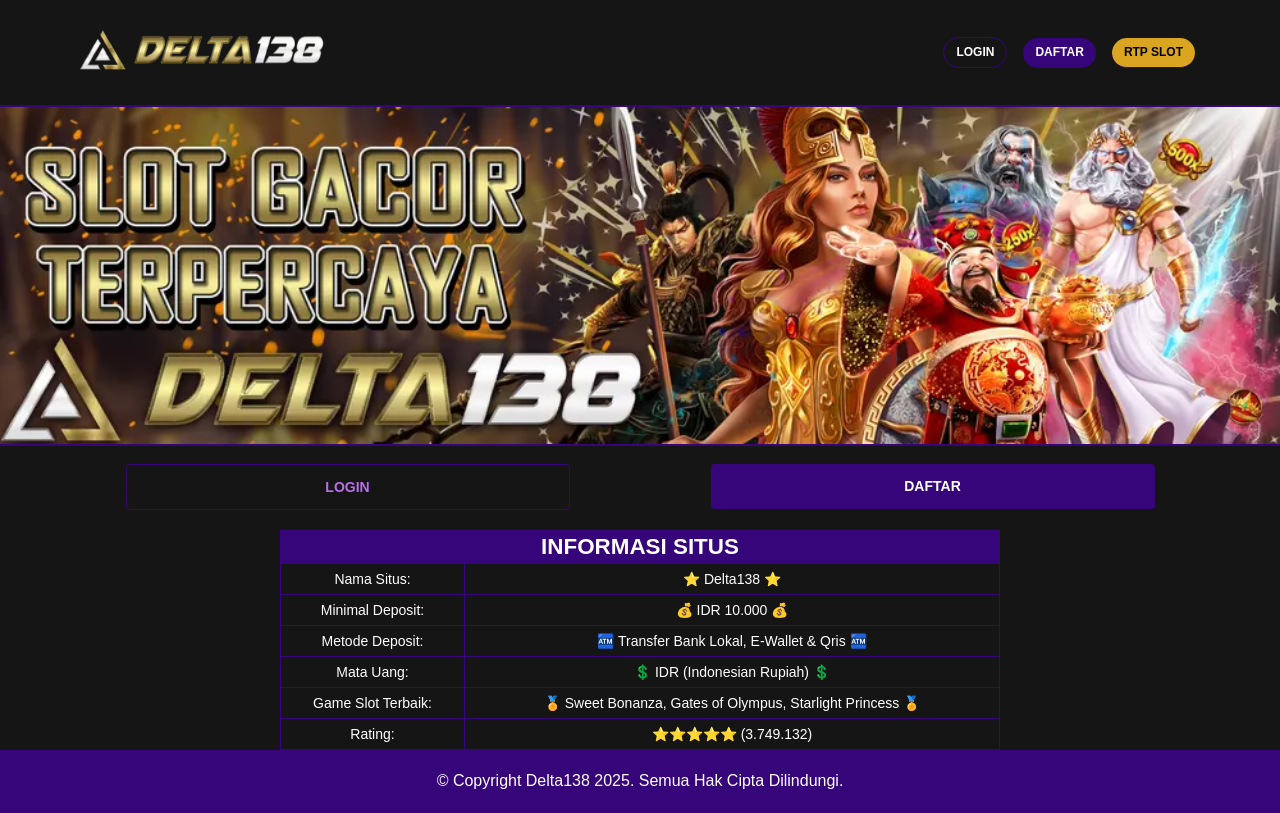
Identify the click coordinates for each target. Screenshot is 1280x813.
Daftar (1059, 52)
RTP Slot (1153, 52)
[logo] (201, 53)
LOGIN (347, 487)
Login (975, 52)
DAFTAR (932, 486)
